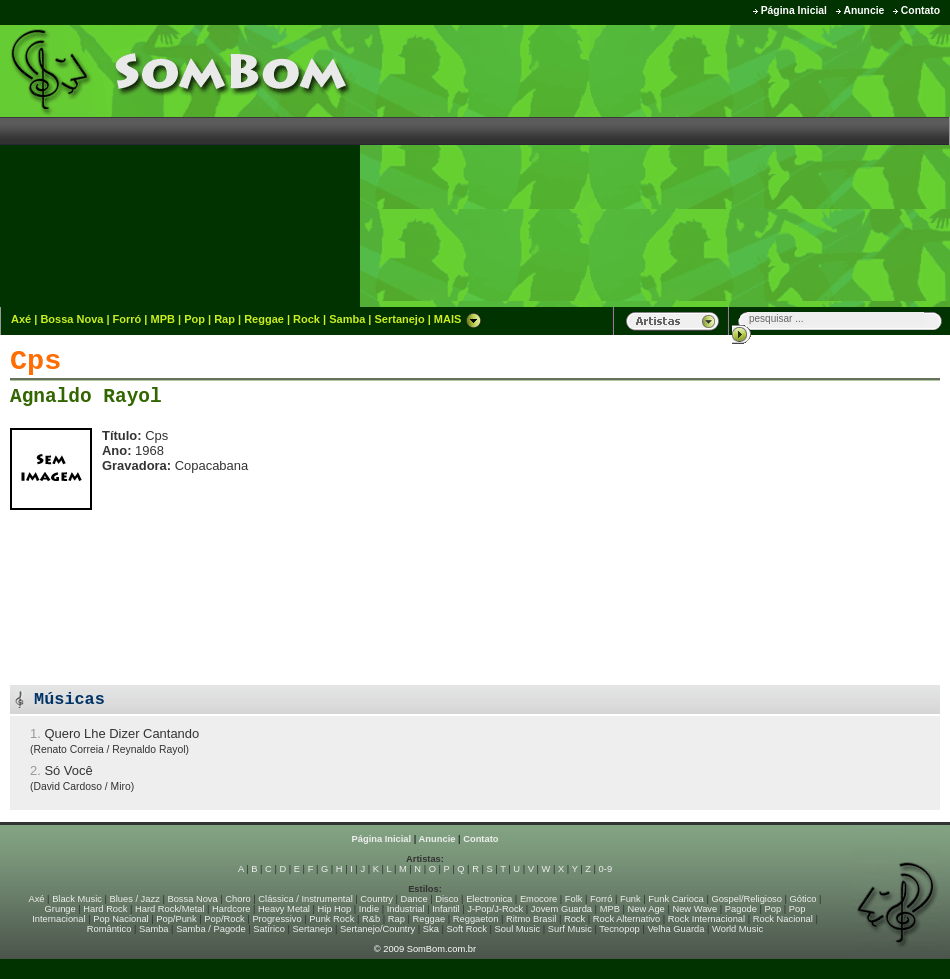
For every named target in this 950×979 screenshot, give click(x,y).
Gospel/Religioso (746, 899)
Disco (446, 899)
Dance (414, 899)
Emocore (538, 899)
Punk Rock (331, 919)
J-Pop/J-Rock (495, 909)
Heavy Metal (284, 909)
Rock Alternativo (626, 919)
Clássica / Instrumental (305, 899)
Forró (127, 319)
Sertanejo (399, 319)
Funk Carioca (675, 899)
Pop (194, 319)
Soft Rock (467, 929)
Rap (224, 319)
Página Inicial (794, 10)
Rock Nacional (783, 919)
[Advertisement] (784, 165)
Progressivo (276, 919)
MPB (163, 319)
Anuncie (863, 10)
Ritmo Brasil (531, 919)
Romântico (109, 929)
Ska (431, 929)
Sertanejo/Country (377, 929)
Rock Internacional (706, 919)
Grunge (60, 909)
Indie (369, 909)
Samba (347, 319)
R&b (371, 919)
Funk (630, 899)
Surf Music (570, 929)
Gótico (803, 899)
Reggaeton (476, 919)
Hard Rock (105, 909)
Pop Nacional (121, 919)
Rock (306, 319)
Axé (21, 319)
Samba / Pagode (211, 929)
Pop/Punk (176, 919)
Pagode (741, 909)
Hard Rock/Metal (169, 909)
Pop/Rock (224, 919)
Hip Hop (335, 909)
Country (376, 899)
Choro (237, 899)
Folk (574, 899)
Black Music (77, 899)
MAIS (458, 319)
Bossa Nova (71, 319)
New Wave (694, 909)
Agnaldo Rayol (86, 397)
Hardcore (231, 909)
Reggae (264, 319)
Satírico (269, 929)
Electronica (489, 899)
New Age (645, 909)
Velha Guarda (675, 929)
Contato (920, 10)
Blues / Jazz (135, 899)
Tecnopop (619, 929)
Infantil (445, 909)
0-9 (605, 869)
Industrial (406, 909)
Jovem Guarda (561, 909)
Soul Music (518, 929)
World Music (737, 929)
